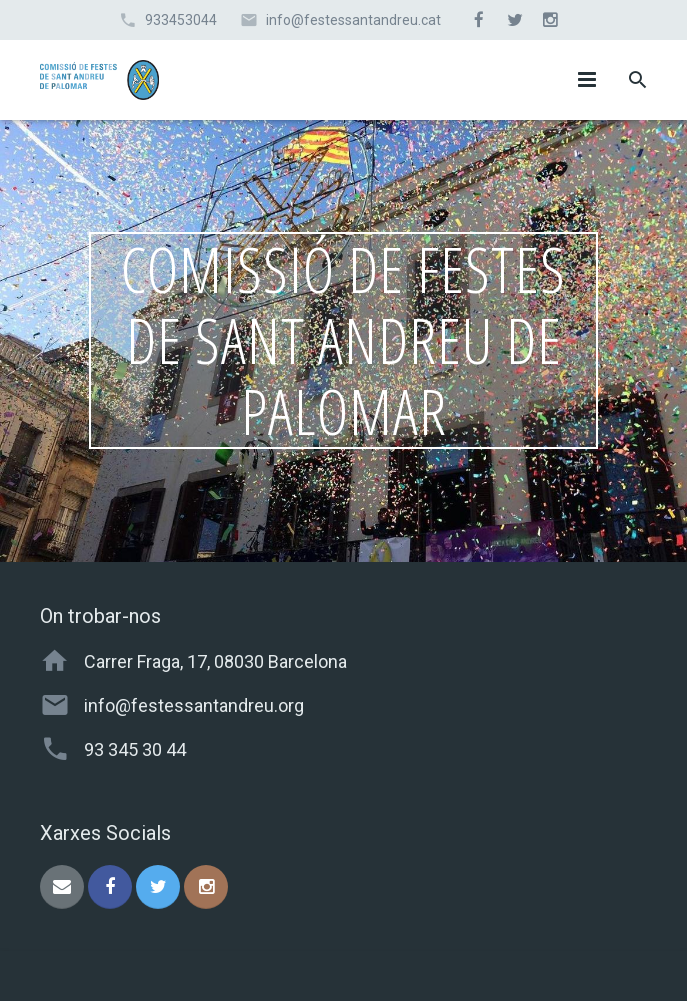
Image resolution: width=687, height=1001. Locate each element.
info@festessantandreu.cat (353, 20)
